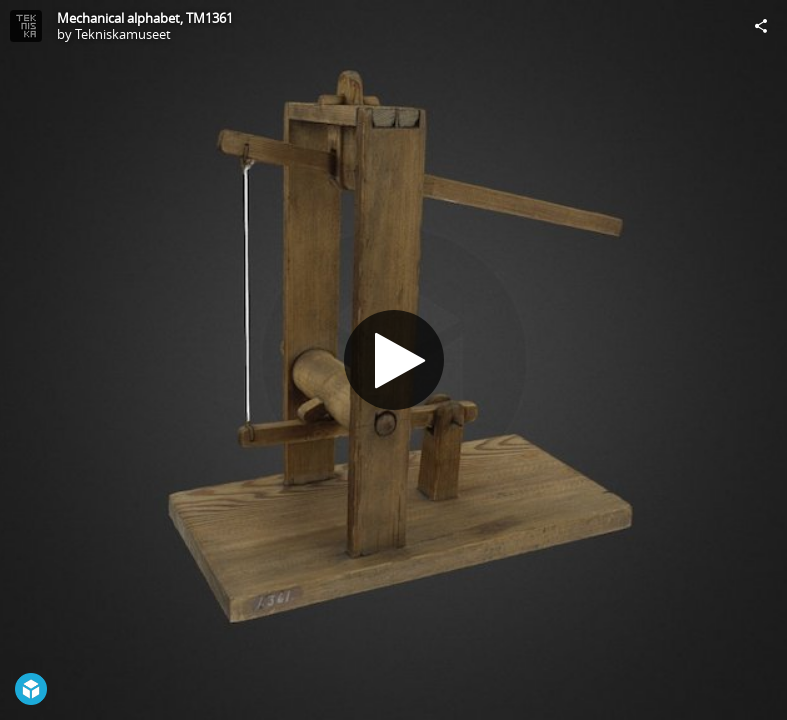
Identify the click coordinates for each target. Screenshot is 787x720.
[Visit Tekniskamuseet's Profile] (26, 26)
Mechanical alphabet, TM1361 (145, 18)
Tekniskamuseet (123, 34)
